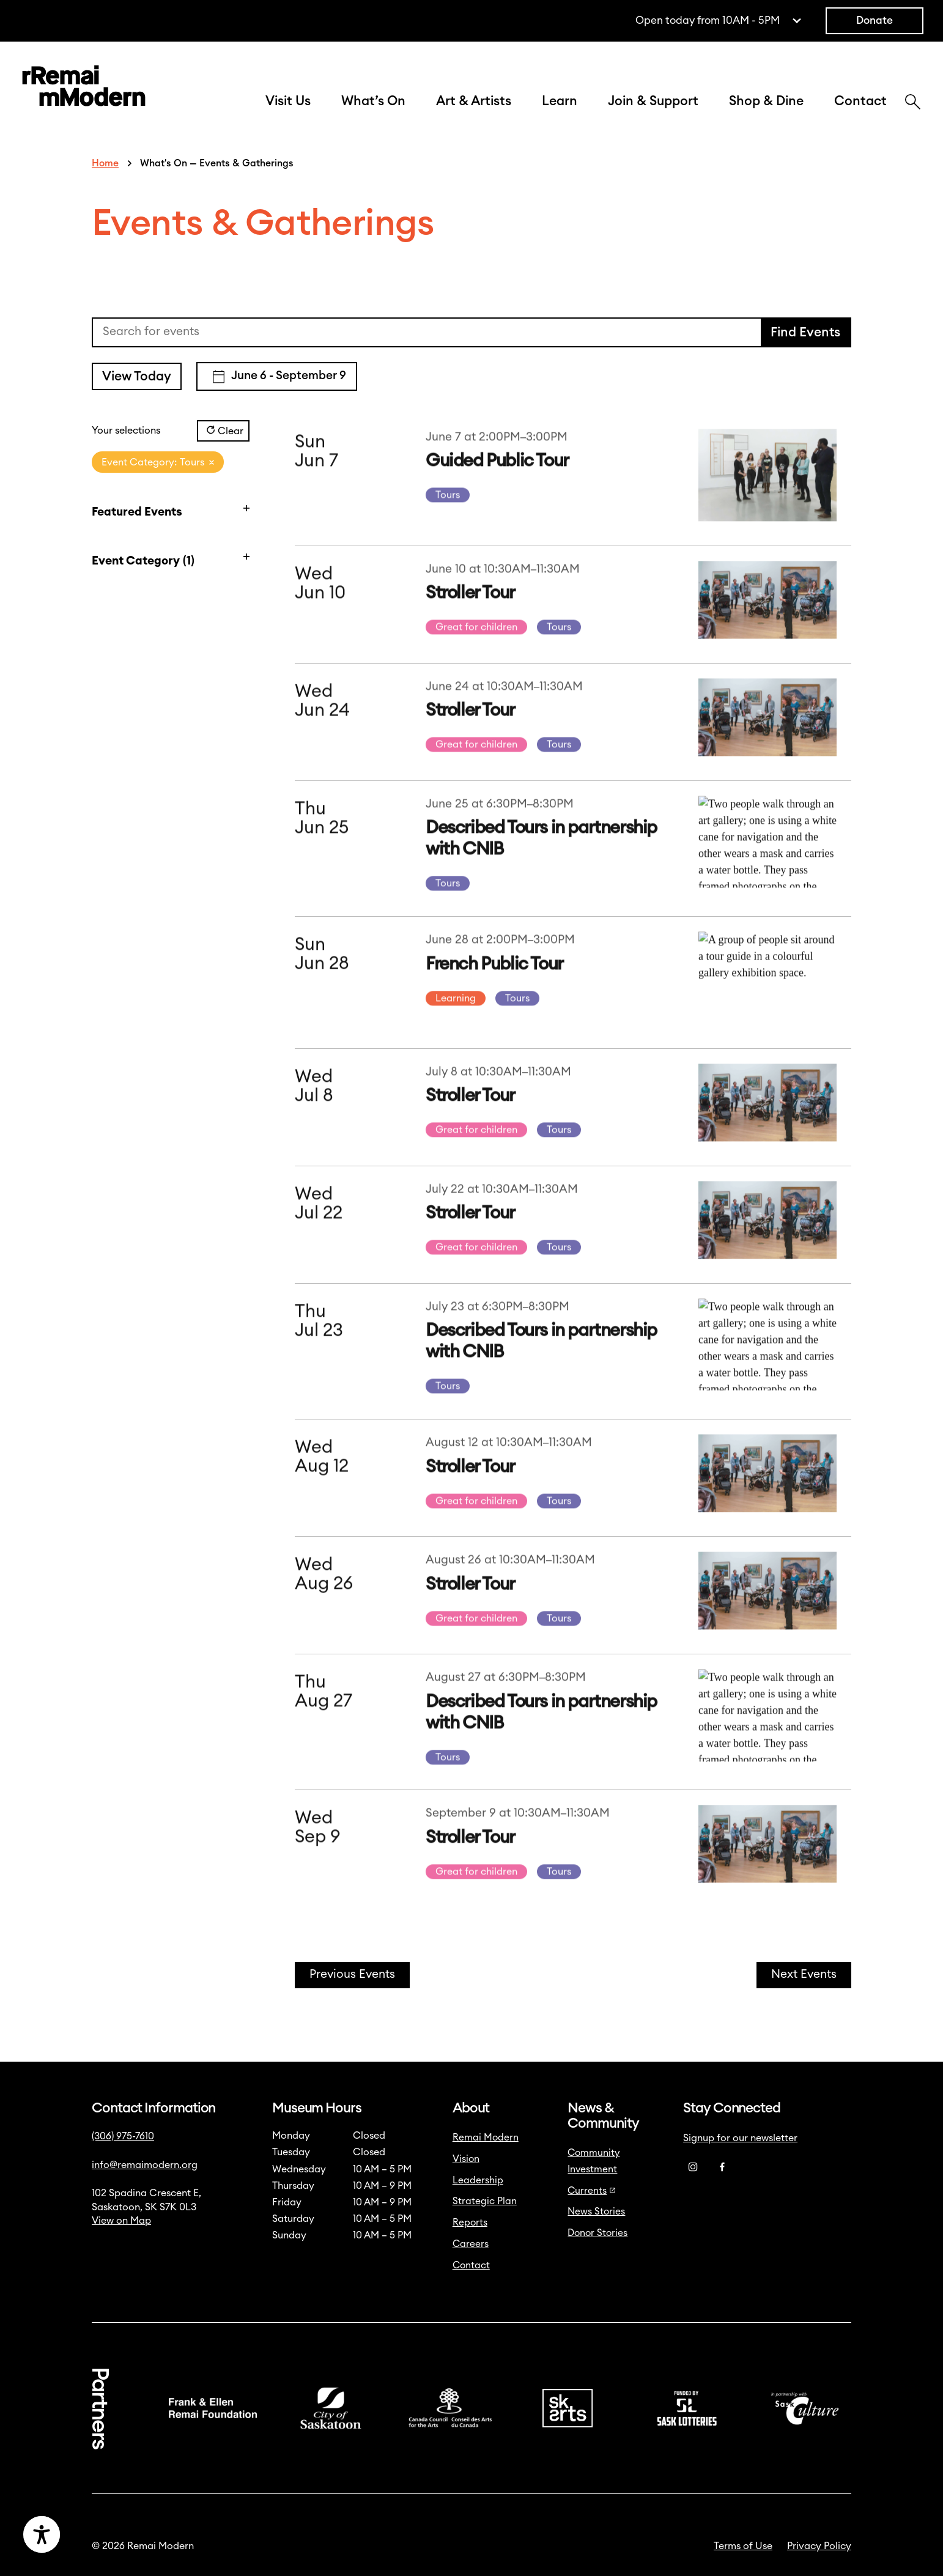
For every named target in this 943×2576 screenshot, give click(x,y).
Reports (470, 2222)
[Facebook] (722, 2167)
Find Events (805, 332)
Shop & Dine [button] (766, 101)
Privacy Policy (819, 2546)
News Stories (596, 2211)
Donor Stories (597, 2233)
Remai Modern (486, 2137)
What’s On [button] (373, 101)
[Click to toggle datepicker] (276, 376)
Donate (874, 20)
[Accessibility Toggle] (101, 2534)
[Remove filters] (211, 462)
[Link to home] (84, 88)
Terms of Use (743, 2546)
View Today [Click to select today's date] (136, 376)
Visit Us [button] (288, 101)
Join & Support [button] (653, 101)
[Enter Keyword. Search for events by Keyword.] (427, 332)
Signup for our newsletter (740, 2138)
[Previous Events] (352, 1975)
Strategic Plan (485, 2201)
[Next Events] (803, 1975)
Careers (471, 2244)
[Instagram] (693, 2167)
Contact (860, 101)
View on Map (121, 2221)
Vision (466, 2159)
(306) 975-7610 (123, 2136)
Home (105, 163)
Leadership (478, 2180)
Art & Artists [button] (473, 101)
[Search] (912, 103)
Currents (592, 2191)
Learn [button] (559, 101)
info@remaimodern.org (145, 2165)
